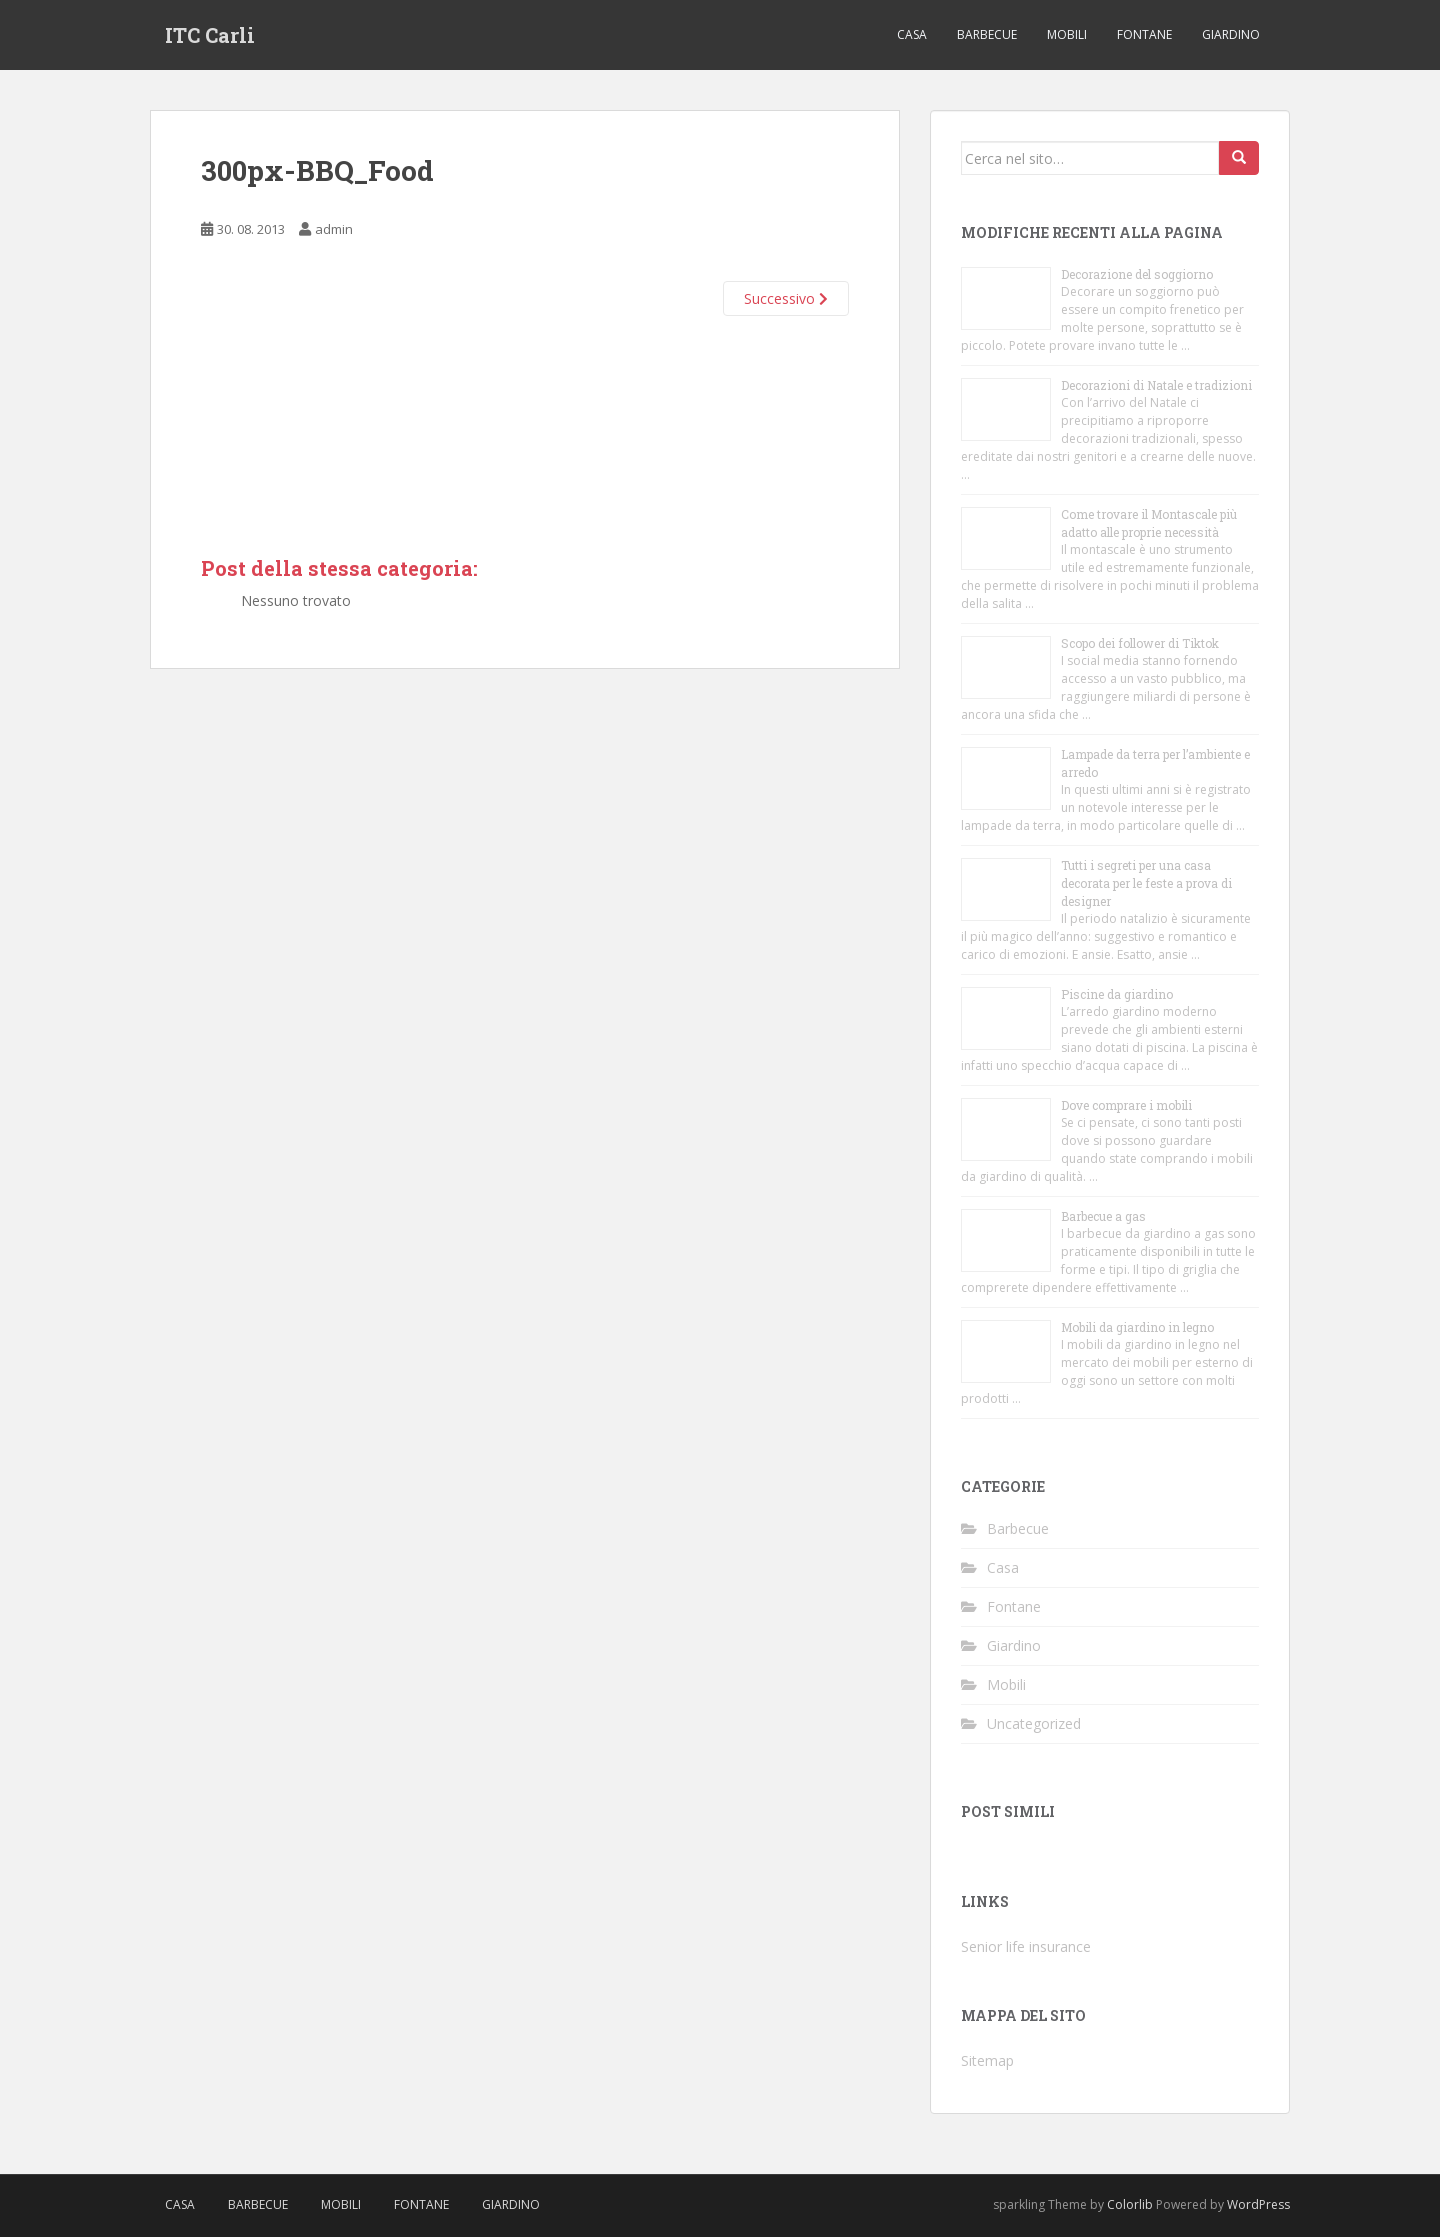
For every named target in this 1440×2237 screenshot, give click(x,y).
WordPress (1258, 2204)
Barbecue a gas (1103, 1216)
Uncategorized (1034, 1723)
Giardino (1231, 34)
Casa (912, 34)
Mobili (1067, 34)
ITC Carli (210, 35)
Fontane (1144, 34)
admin (334, 229)
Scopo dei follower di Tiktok (1140, 643)
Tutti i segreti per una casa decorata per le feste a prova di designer (1146, 883)
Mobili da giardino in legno (1137, 1327)
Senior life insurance (1026, 1946)
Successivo (786, 298)
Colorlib (1130, 2204)
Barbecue (987, 34)
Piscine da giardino (1117, 994)
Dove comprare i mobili (1126, 1105)
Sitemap (987, 2060)
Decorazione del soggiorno (1137, 274)
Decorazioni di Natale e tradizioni (1156, 385)
